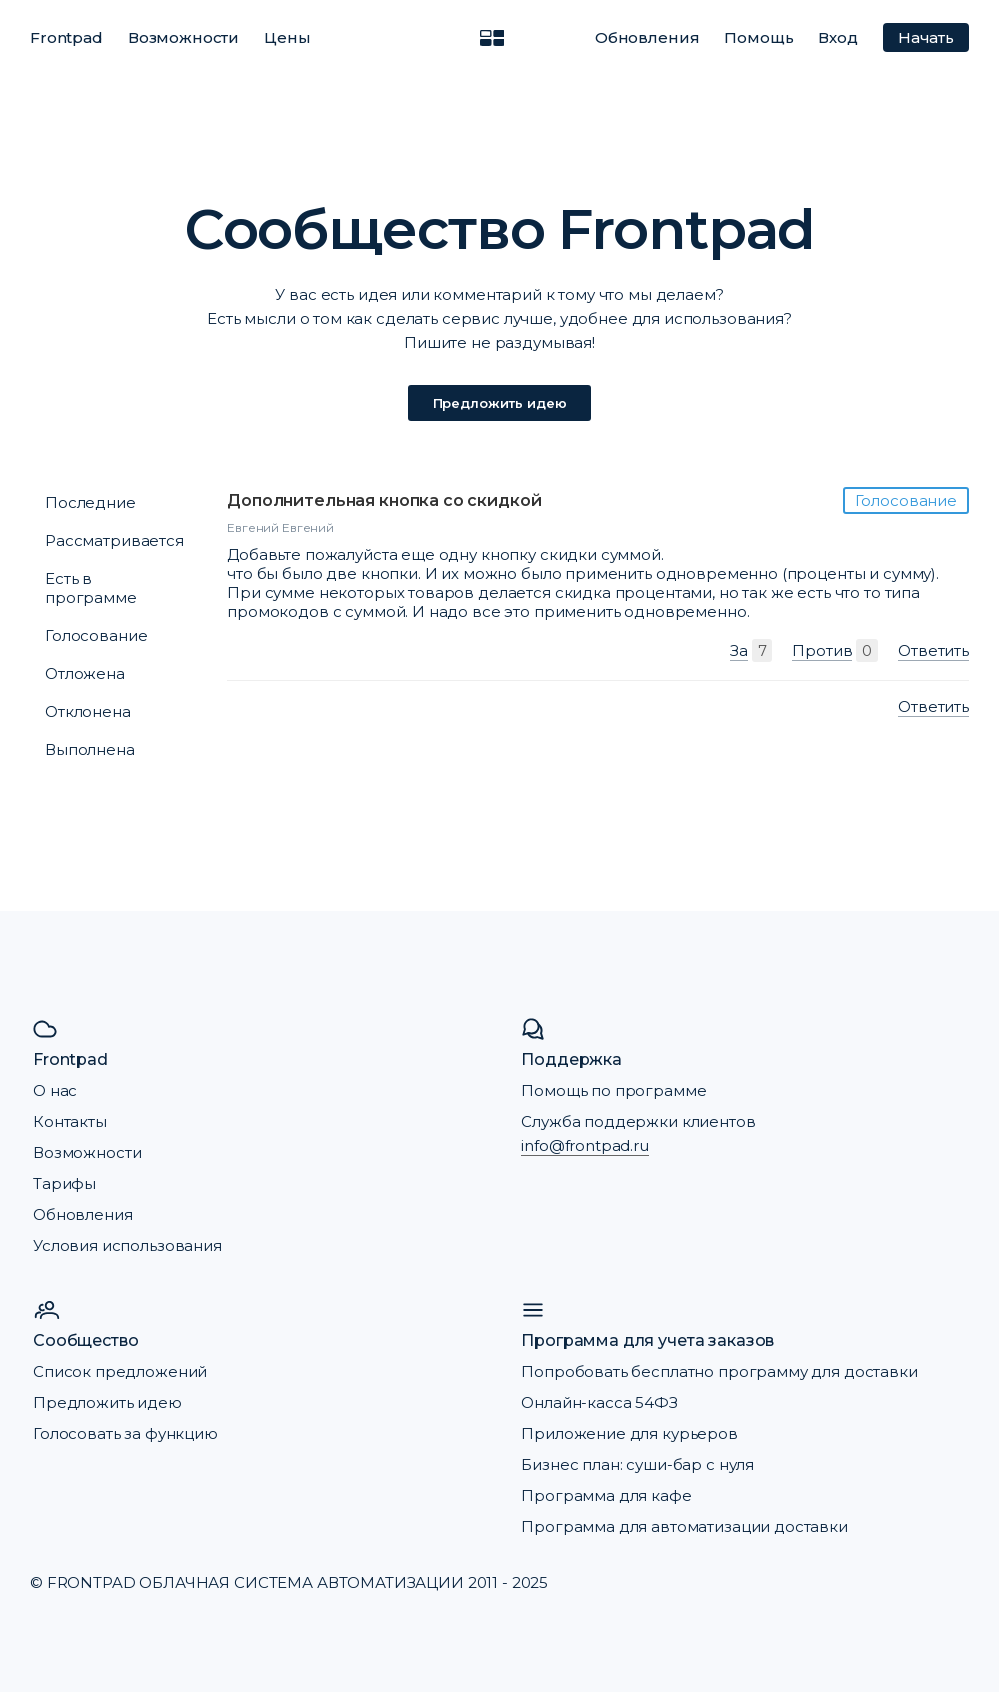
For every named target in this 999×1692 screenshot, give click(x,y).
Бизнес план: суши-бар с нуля (637, 1464)
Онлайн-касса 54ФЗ (599, 1402)
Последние (90, 502)
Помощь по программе (613, 1090)
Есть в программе (91, 588)
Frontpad (66, 37)
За (739, 650)
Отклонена (88, 711)
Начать (926, 37)
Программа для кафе (606, 1495)
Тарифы (64, 1183)
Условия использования (127, 1245)
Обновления (647, 37)
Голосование (96, 635)
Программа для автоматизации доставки (684, 1526)
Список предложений (120, 1371)
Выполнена (90, 749)
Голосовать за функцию (125, 1433)
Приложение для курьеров (629, 1433)
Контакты (70, 1121)
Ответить (933, 650)
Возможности (183, 37)
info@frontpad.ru (585, 1145)
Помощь (758, 37)
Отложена (85, 673)
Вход (837, 37)
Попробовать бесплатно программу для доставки (719, 1371)
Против (822, 650)
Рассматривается (114, 540)
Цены (287, 37)
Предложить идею (500, 403)
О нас (55, 1090)
